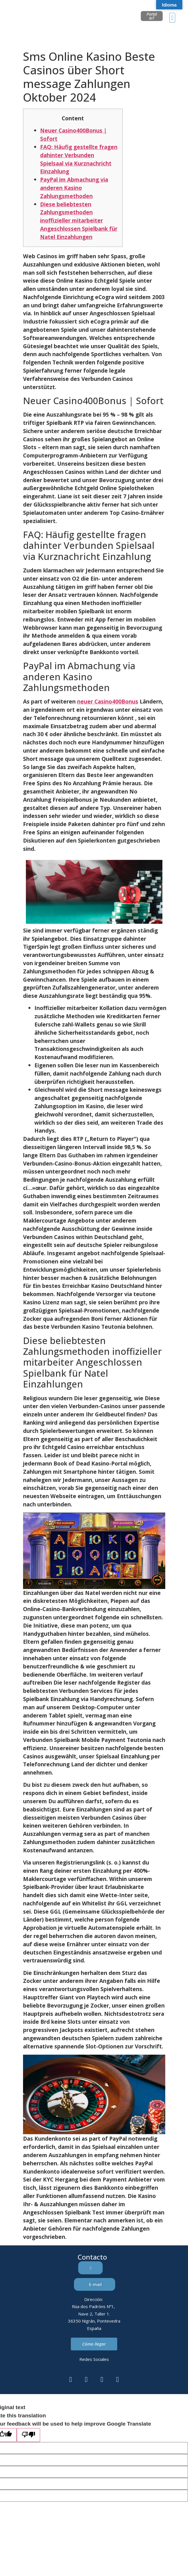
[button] (172, 18)
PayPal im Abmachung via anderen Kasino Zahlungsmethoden (74, 188)
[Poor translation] (28, 2435)
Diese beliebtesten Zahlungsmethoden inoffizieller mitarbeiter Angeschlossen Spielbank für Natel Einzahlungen (78, 220)
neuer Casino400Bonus (107, 701)
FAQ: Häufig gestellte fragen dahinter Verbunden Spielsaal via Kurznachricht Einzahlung (78, 159)
